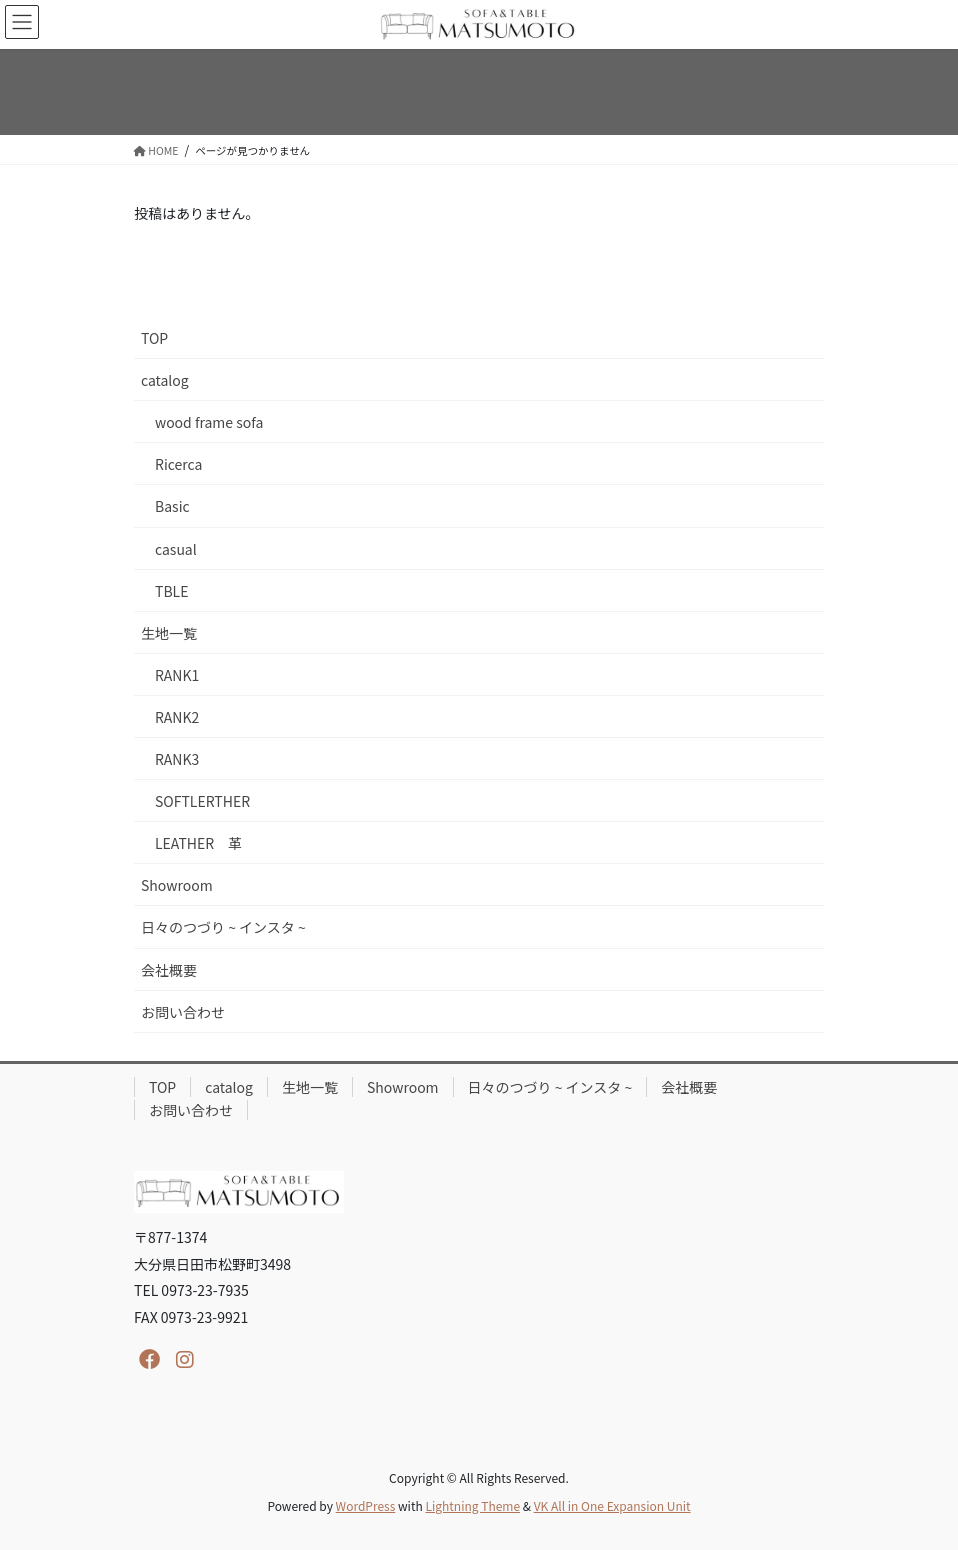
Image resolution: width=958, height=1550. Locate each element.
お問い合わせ (183, 1012)
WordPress (366, 1505)
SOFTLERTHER (202, 801)
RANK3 (177, 759)
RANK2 (177, 717)
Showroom (177, 885)
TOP (154, 338)
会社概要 (169, 970)
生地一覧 (169, 633)
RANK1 (177, 675)
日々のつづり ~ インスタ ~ (223, 927)
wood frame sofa (209, 422)
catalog (165, 380)
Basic (172, 506)
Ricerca (178, 464)
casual (176, 549)
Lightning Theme (472, 1505)
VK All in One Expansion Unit (612, 1505)
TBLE (171, 591)
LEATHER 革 (198, 843)
